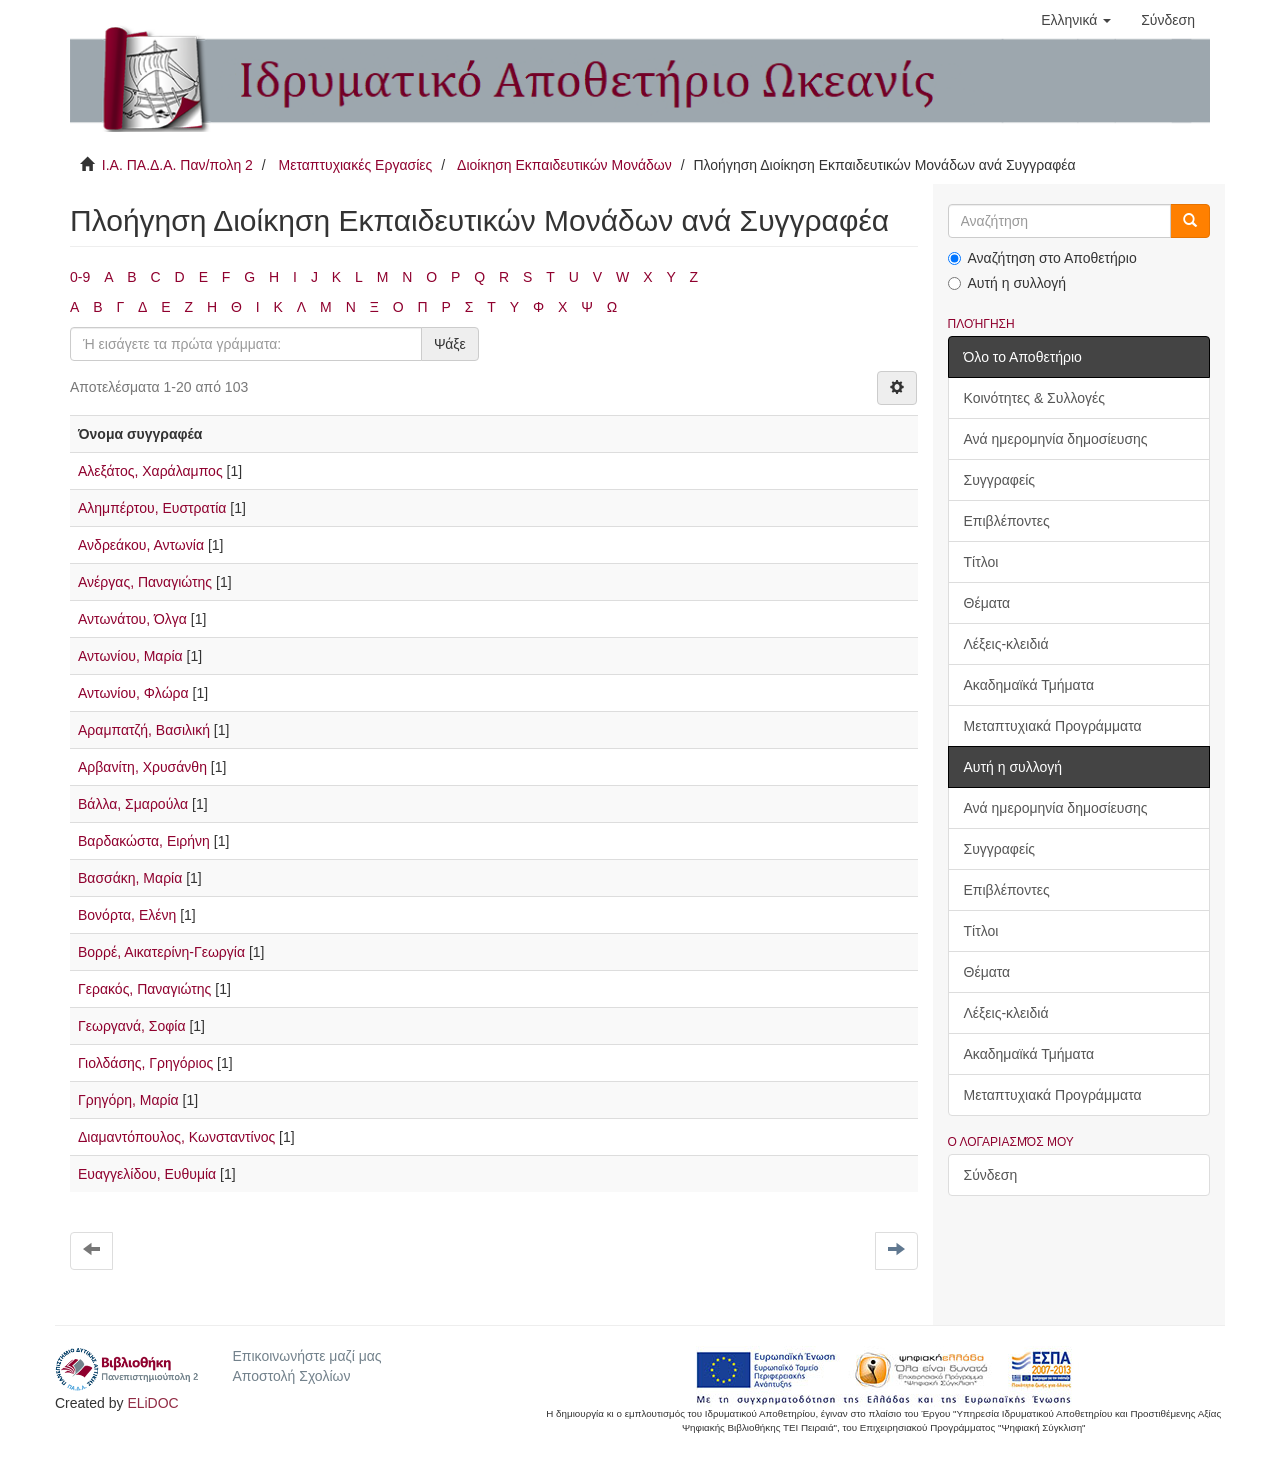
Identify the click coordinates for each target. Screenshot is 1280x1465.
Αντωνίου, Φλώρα (133, 693)
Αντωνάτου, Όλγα (132, 619)
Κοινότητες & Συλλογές (1034, 398)
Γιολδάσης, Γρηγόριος (145, 1063)
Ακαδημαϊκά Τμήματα (1029, 685)
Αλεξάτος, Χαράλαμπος (150, 471)
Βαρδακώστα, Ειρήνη (144, 841)
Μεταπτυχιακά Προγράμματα (1053, 726)
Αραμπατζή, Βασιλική (144, 730)
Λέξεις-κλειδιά (1006, 644)
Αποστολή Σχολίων (291, 1376)
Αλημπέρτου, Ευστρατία (152, 508)
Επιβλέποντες (1007, 521)
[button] (1076, 20)
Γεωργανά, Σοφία (132, 1026)
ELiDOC (152, 1403)
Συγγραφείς (1000, 480)
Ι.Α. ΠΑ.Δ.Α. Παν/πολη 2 (177, 165)
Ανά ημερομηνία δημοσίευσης (1056, 439)
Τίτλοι (981, 562)
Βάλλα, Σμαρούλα (133, 804)
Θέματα (987, 603)
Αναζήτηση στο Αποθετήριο (1042, 258)
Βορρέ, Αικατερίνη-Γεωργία (161, 952)
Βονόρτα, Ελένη (127, 915)
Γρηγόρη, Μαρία (128, 1100)
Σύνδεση (991, 1175)
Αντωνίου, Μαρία (130, 656)
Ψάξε (450, 344)
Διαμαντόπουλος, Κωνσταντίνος (176, 1137)
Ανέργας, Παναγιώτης (145, 582)
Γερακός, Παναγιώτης (144, 989)
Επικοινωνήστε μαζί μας (306, 1356)
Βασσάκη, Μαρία (130, 878)
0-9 (80, 277)
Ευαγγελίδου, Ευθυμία (147, 1174)
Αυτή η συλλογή (1007, 283)
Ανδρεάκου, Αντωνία (141, 545)
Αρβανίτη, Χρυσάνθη (142, 767)
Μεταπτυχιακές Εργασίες (355, 165)
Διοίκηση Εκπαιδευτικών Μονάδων (564, 165)
